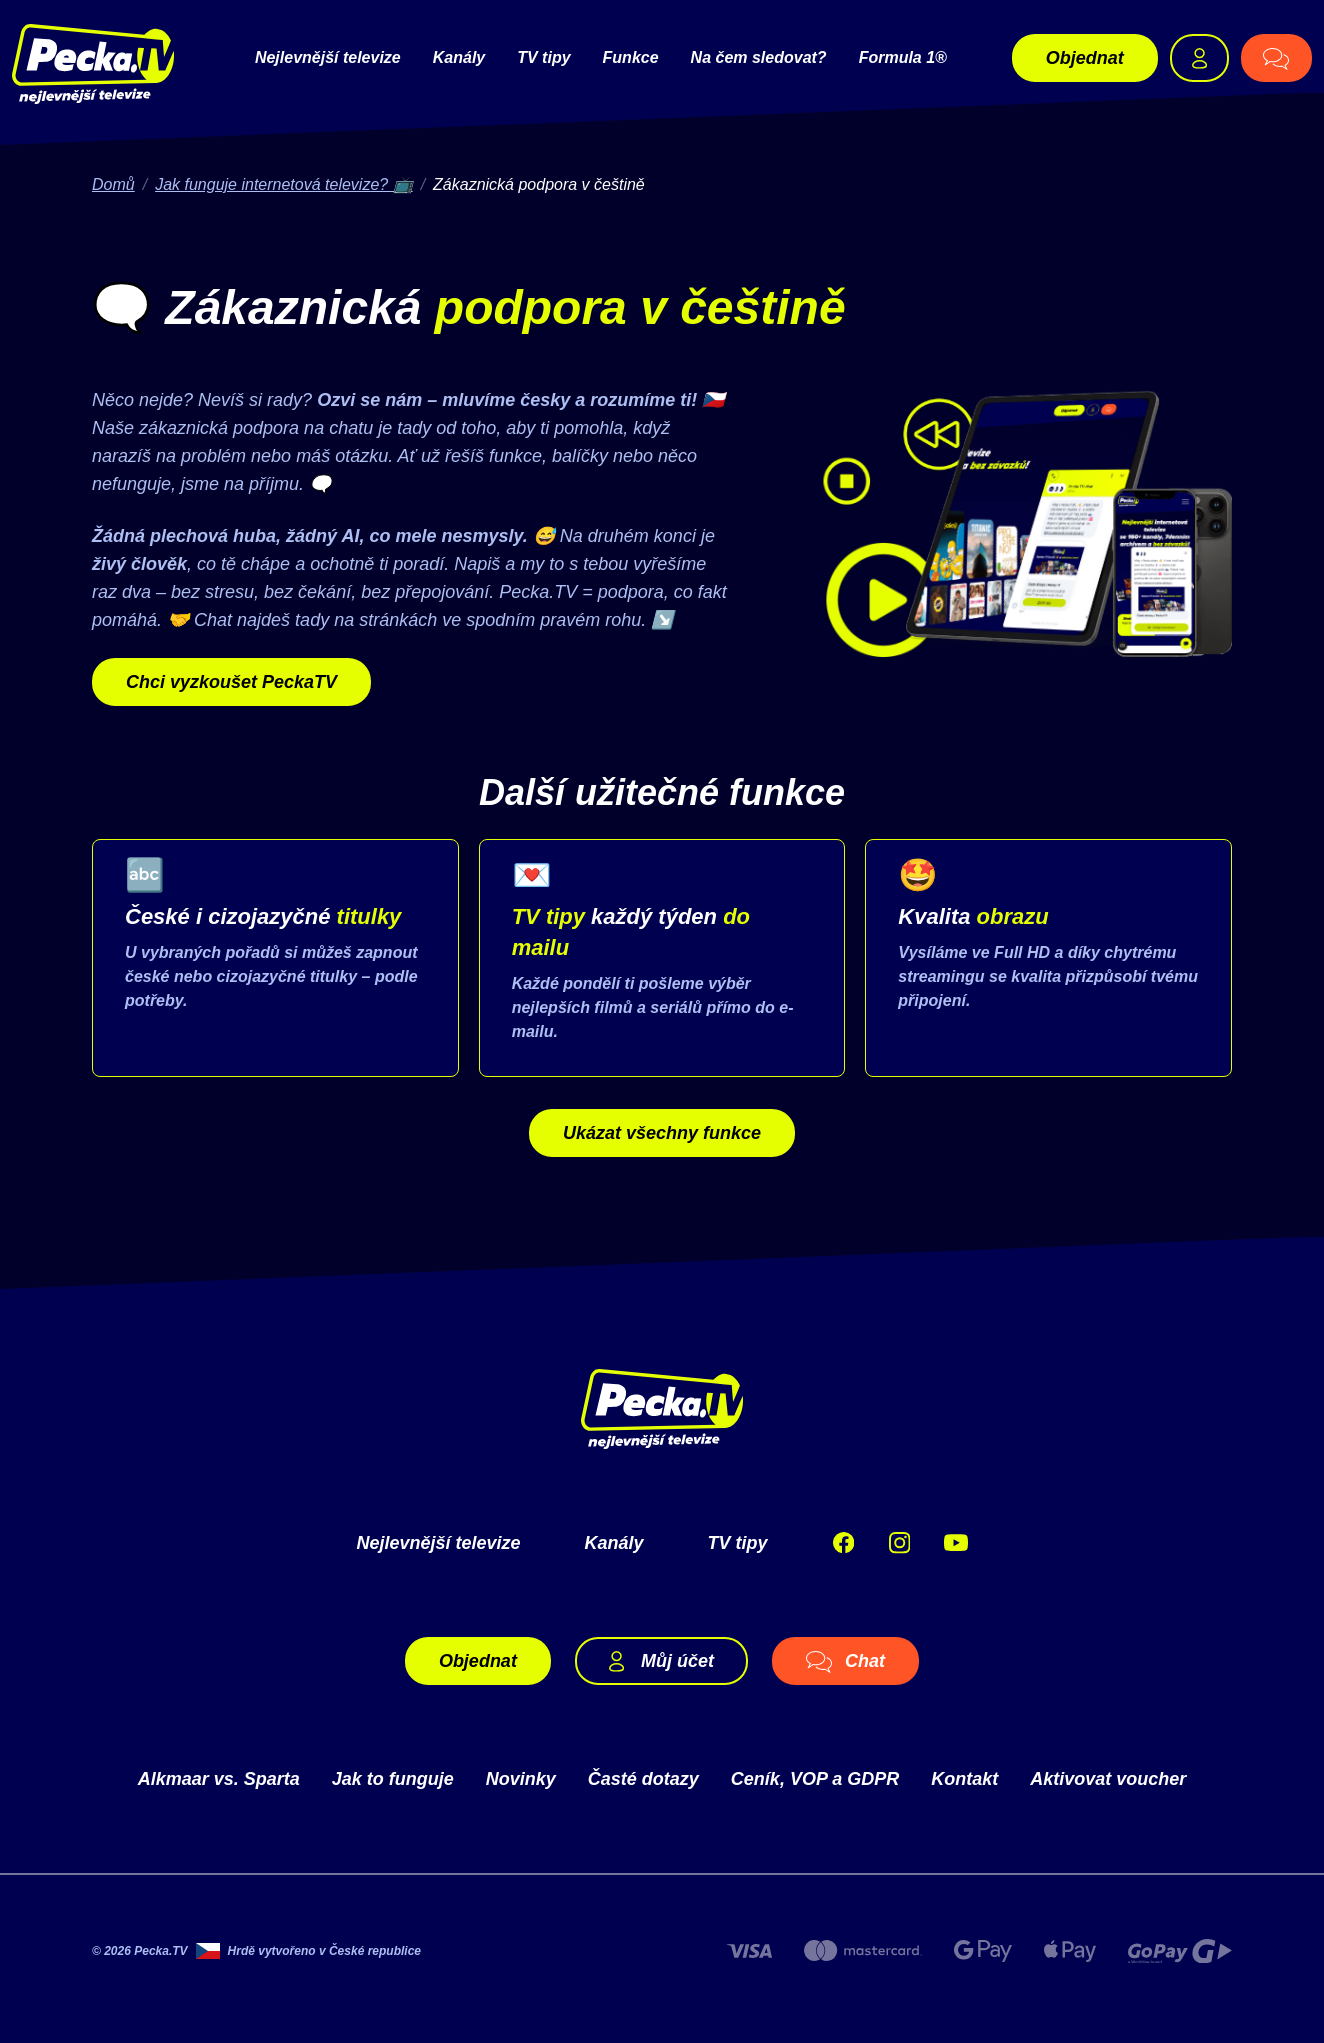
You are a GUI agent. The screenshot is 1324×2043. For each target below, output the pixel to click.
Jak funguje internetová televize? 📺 (283, 184)
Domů (113, 184)
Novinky (521, 1779)
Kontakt (964, 1779)
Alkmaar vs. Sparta (219, 1779)
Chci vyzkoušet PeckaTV (231, 682)
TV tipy (543, 57)
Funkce (631, 57)
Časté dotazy (643, 1779)
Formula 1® (903, 57)
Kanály (459, 57)
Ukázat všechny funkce (662, 1133)
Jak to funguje (393, 1779)
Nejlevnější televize (328, 57)
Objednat (1085, 58)
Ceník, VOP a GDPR (815, 1779)
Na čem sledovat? (759, 57)
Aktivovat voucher (1108, 1779)
